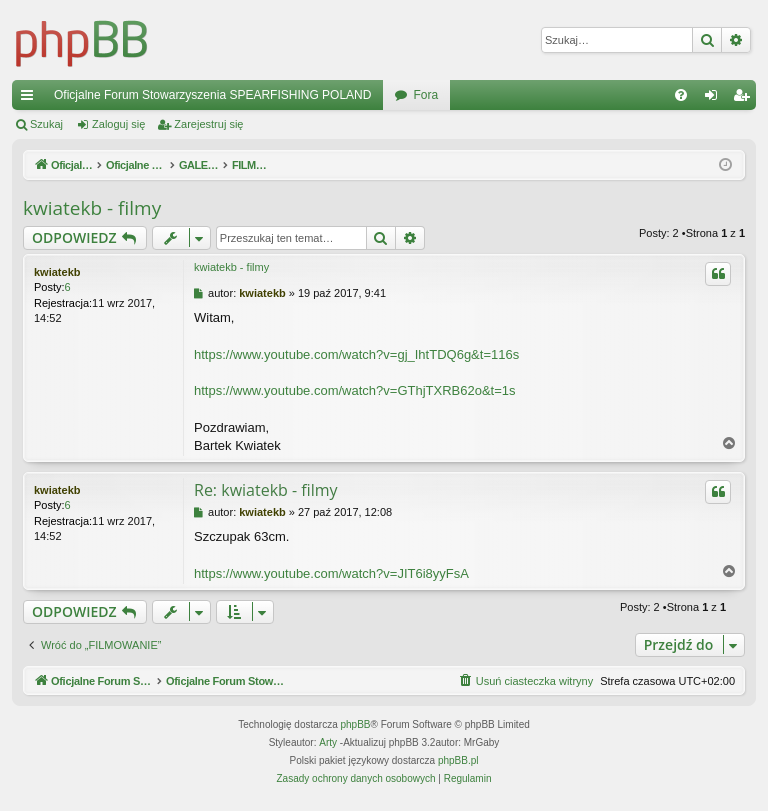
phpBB (356, 725)
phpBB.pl (458, 761)
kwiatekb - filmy (92, 208)
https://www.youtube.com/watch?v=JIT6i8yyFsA (331, 573)
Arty (328, 743)
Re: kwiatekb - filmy (266, 490)
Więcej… (31, 99)
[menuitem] (681, 95)
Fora (425, 95)
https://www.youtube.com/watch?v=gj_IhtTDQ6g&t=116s (356, 354)
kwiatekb (57, 272)
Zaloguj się (118, 124)
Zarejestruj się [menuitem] (745, 99)
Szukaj (46, 124)
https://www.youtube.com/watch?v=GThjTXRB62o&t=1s (355, 390)
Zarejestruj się (208, 124)
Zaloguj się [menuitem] (715, 99)
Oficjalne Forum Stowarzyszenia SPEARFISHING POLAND (212, 95)
